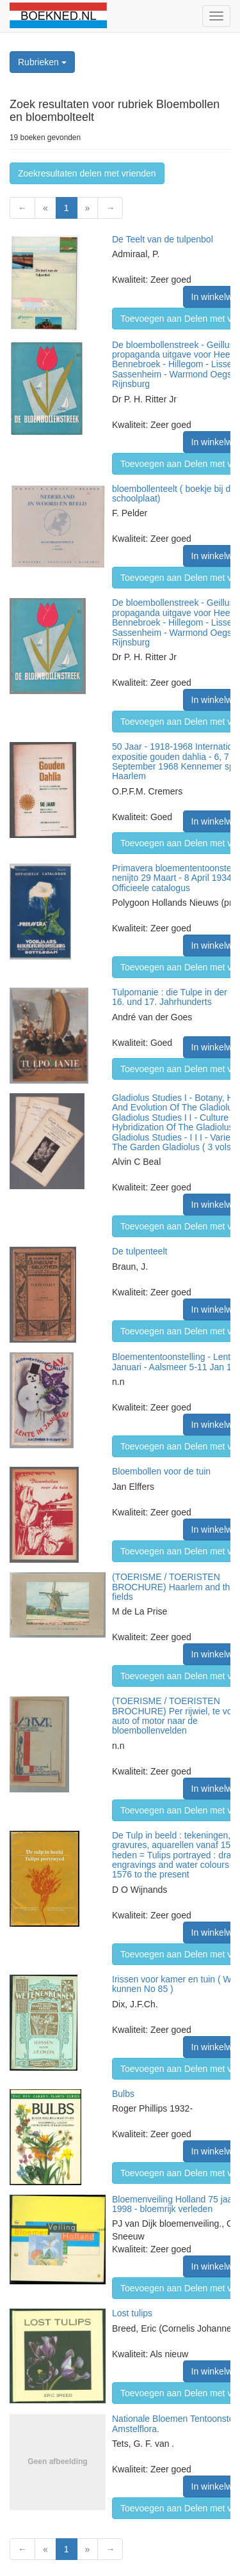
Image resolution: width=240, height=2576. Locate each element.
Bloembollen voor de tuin (161, 1471)
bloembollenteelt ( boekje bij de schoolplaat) (174, 493)
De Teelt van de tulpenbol (162, 239)
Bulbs (123, 2094)
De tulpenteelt (139, 1251)
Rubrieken (42, 62)
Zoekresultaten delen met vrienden (87, 173)
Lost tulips (132, 2313)
